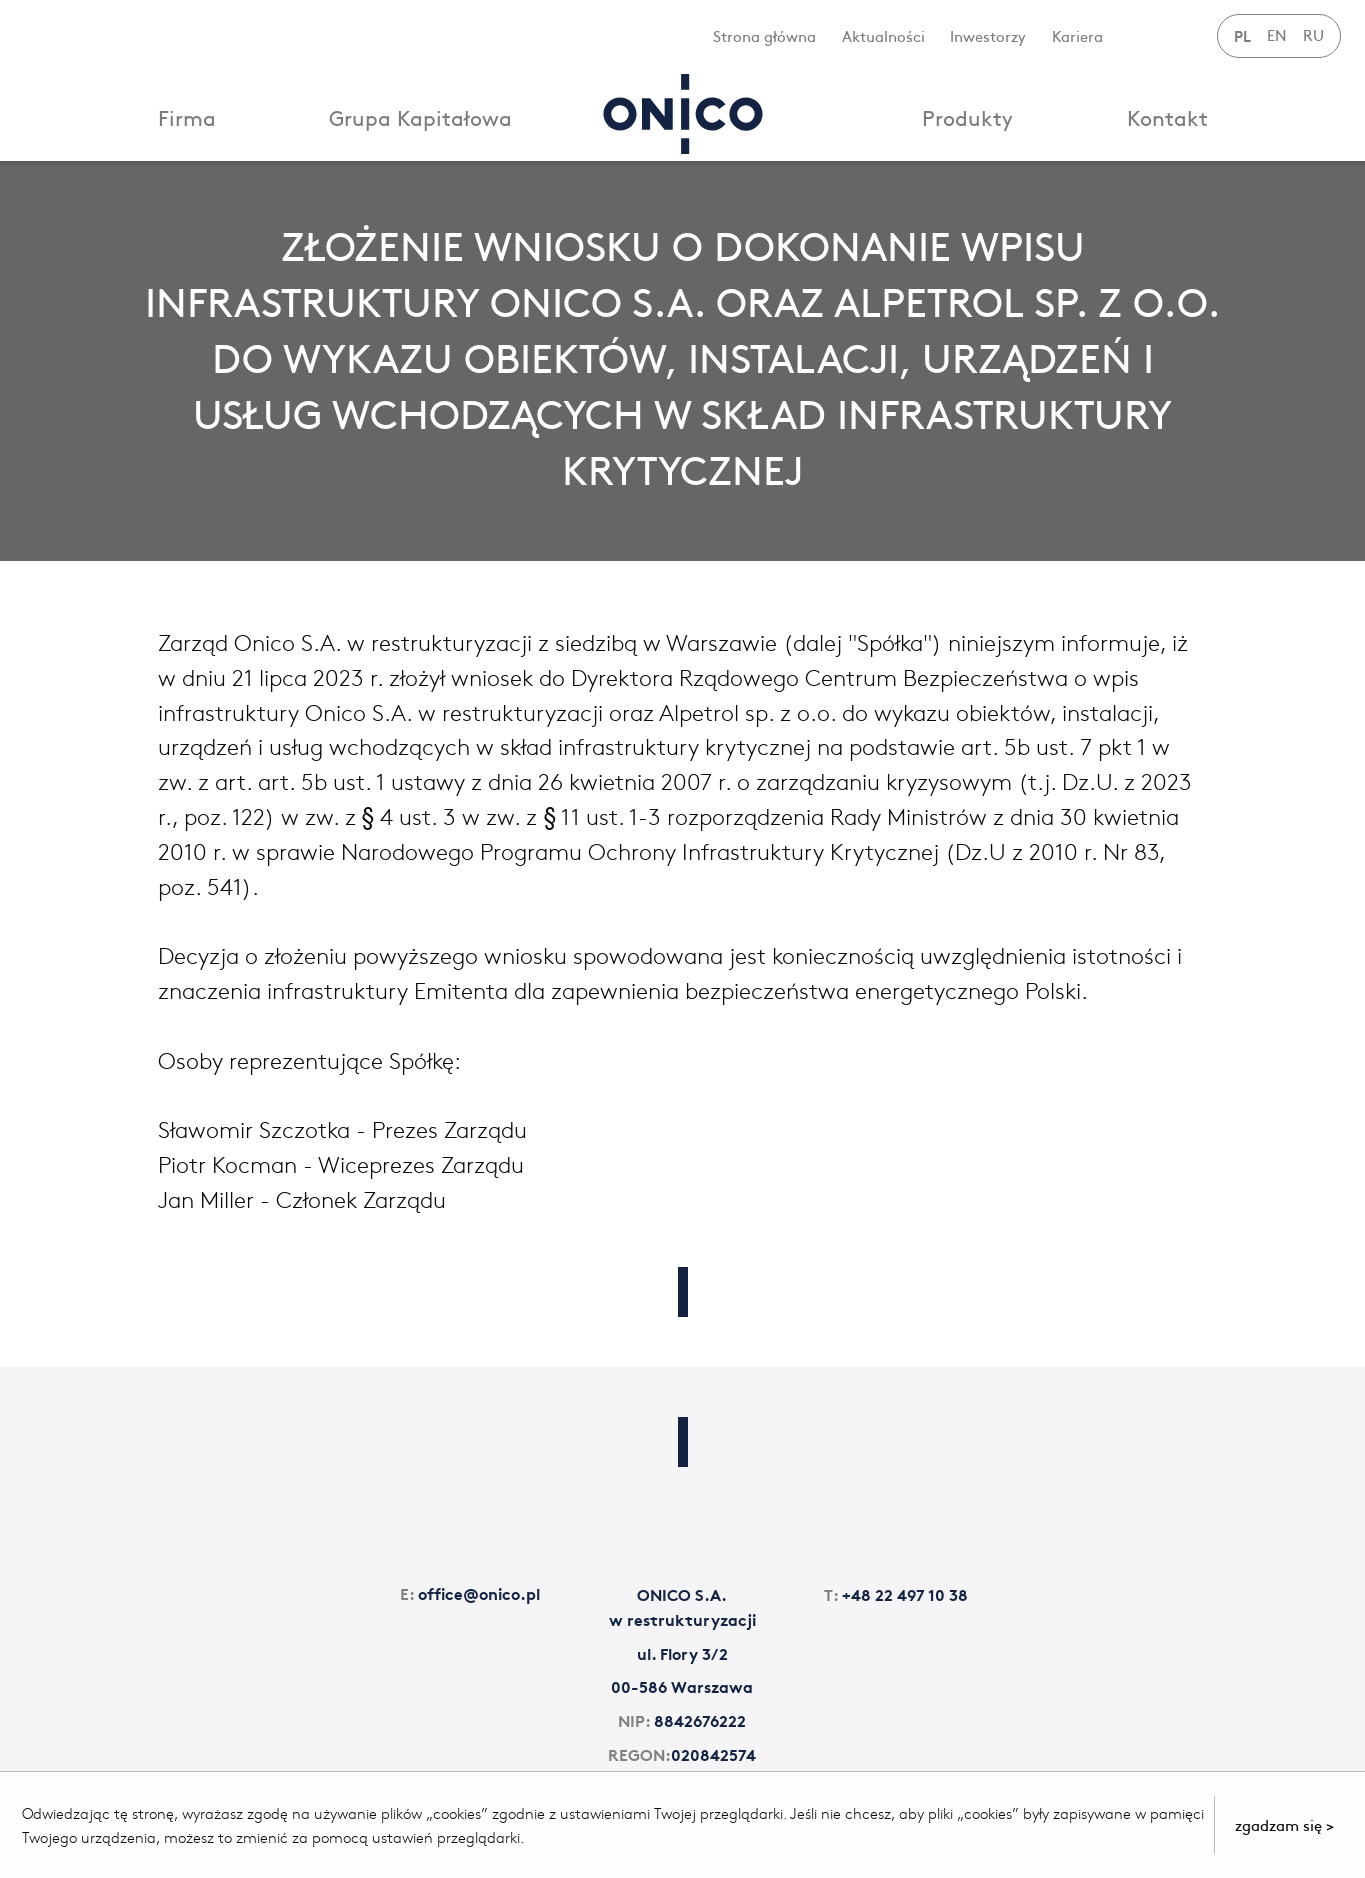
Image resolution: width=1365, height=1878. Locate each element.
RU (1313, 34)
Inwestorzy (988, 35)
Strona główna (764, 35)
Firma (187, 117)
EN (1277, 34)
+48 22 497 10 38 (896, 1593)
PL (1242, 35)
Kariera (1077, 35)
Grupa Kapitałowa (420, 117)
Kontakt (1167, 117)
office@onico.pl (470, 1592)
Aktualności (883, 35)
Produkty (967, 117)
